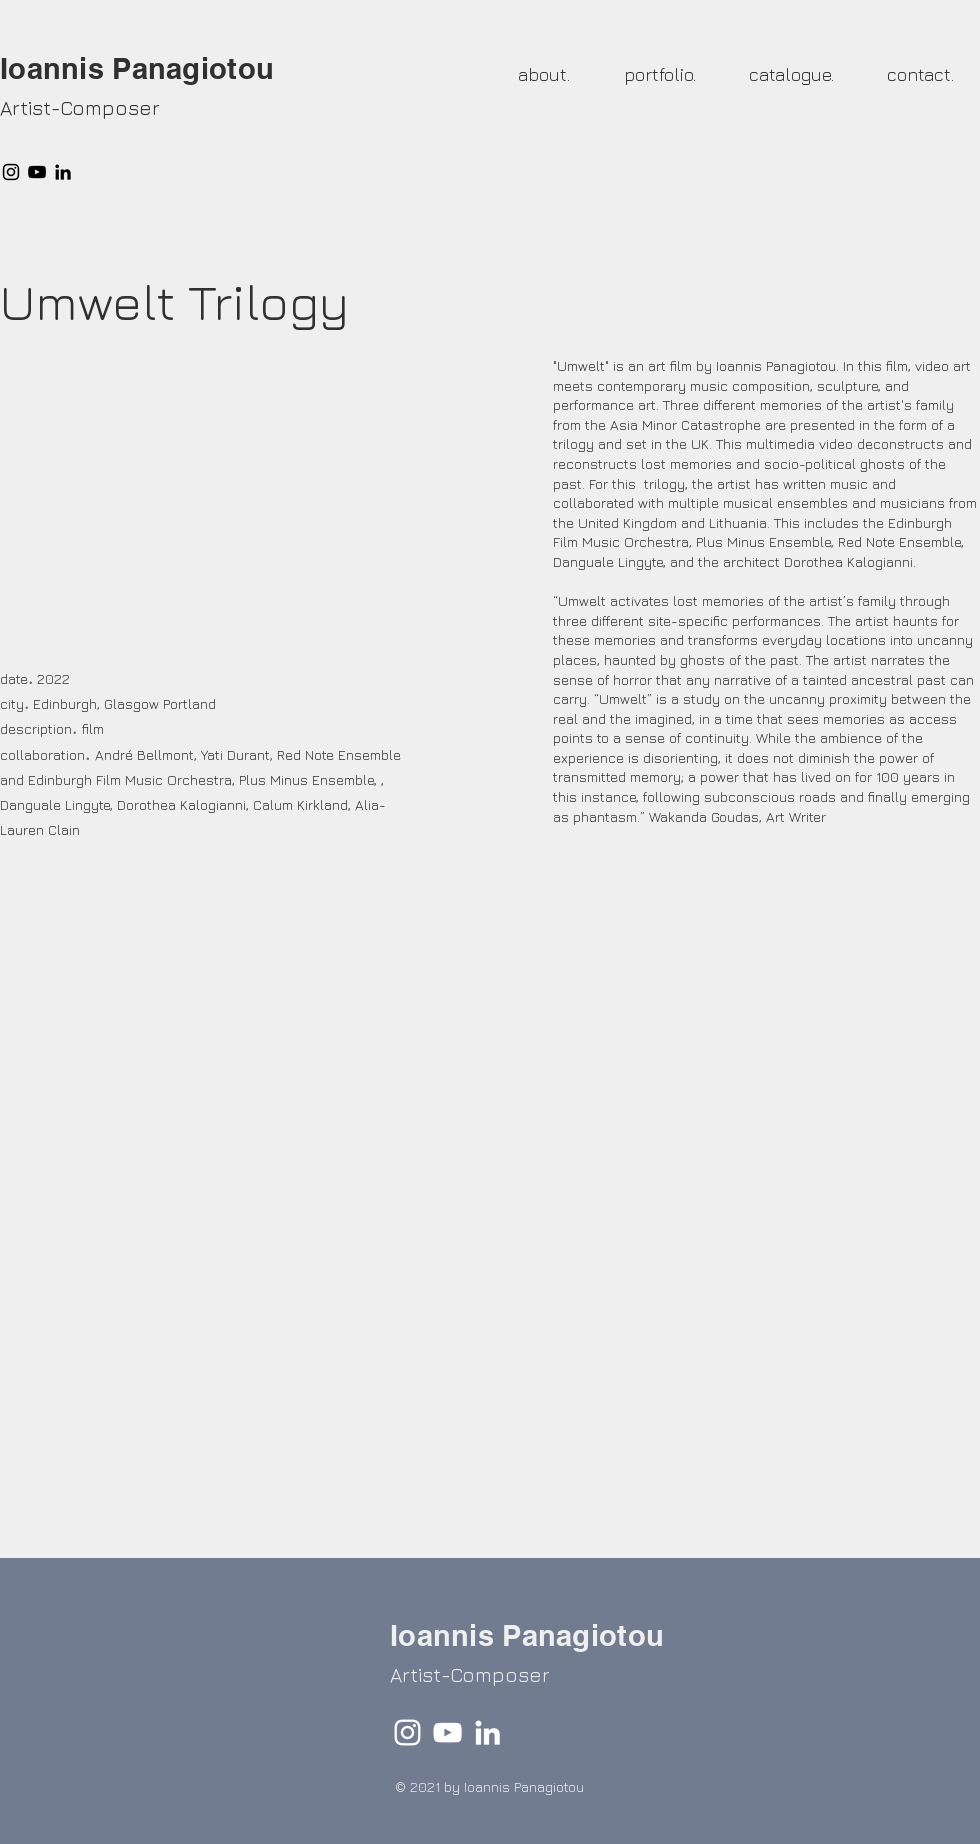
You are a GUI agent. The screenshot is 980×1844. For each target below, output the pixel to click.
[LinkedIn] (63, 172)
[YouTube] (37, 172)
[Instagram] (11, 172)
